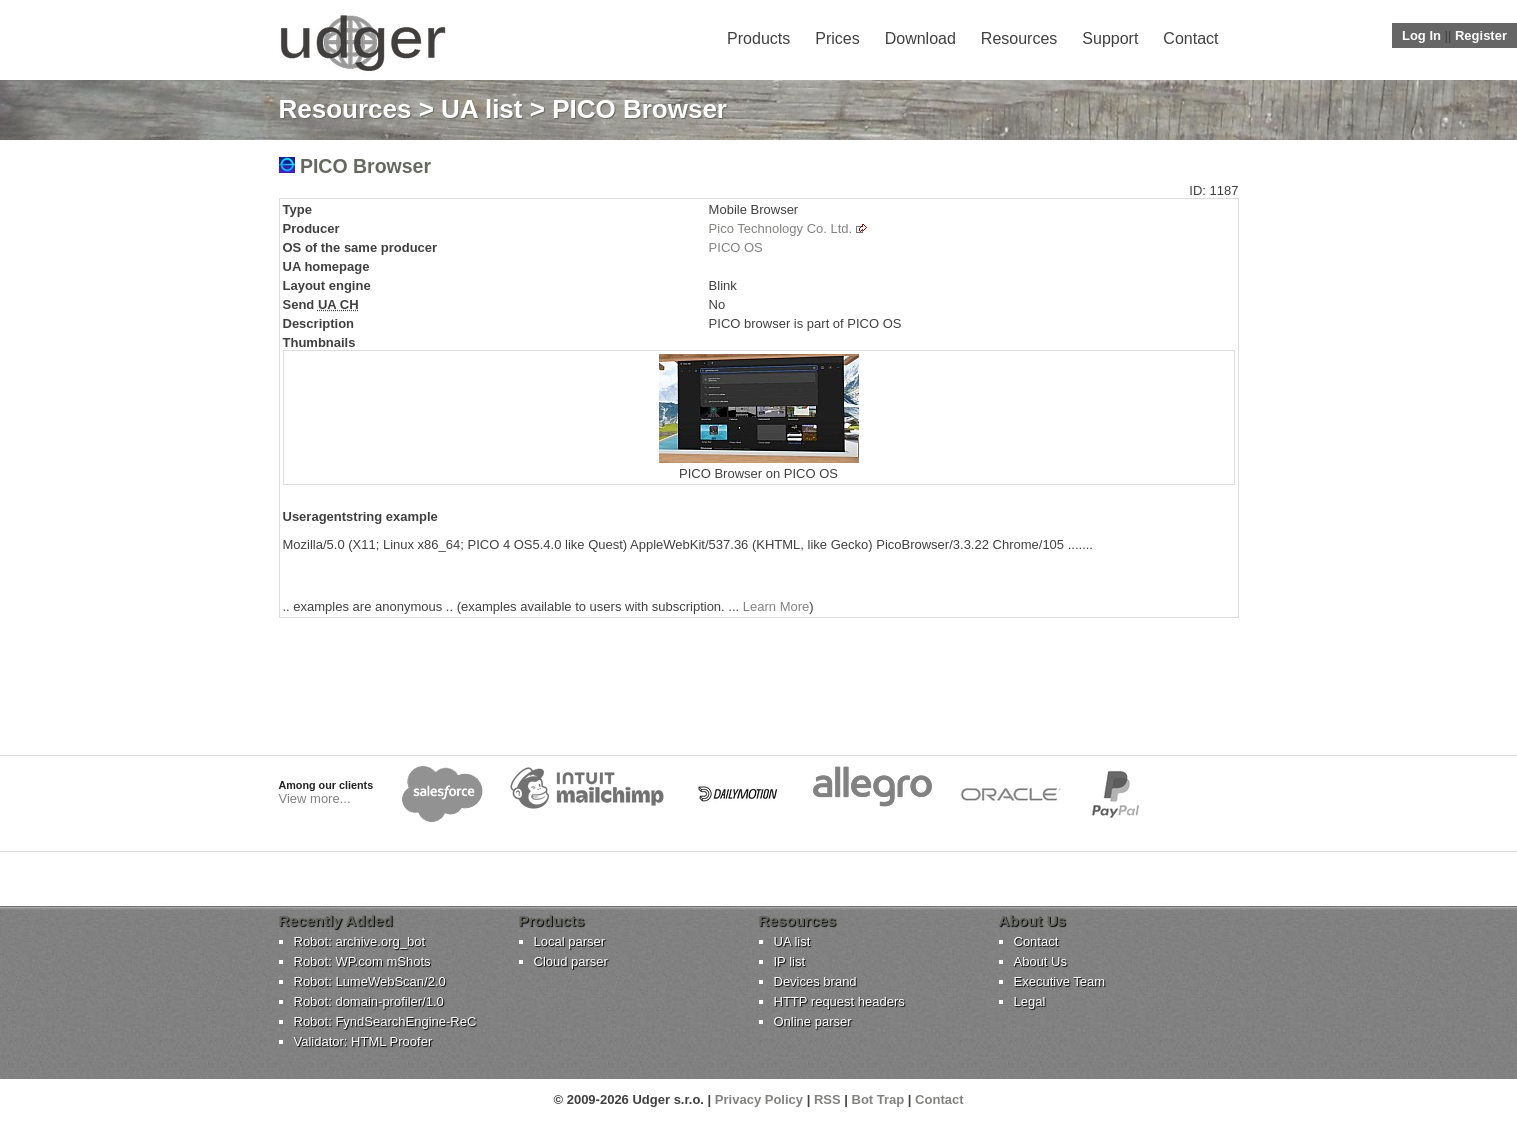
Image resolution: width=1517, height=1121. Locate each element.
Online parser (813, 1021)
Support (1110, 38)
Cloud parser (571, 961)
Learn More (776, 606)
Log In (1421, 35)
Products (758, 38)
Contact (1190, 38)
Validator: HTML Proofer (363, 1041)
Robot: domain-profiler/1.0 (369, 1001)
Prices (837, 38)
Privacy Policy (759, 1099)
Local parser (570, 941)
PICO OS (736, 247)
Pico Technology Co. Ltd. (781, 228)
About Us (1040, 961)
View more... (315, 798)
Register (1481, 35)
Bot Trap (878, 1099)
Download (920, 38)
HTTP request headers (839, 1001)
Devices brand (815, 981)
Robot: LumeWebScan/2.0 (370, 981)
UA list (481, 109)
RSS (827, 1099)
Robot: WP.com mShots (362, 961)
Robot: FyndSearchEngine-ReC (385, 1021)
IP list (790, 961)
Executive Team (1060, 981)
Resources (1019, 38)
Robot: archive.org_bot (360, 941)
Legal (1030, 1001)
